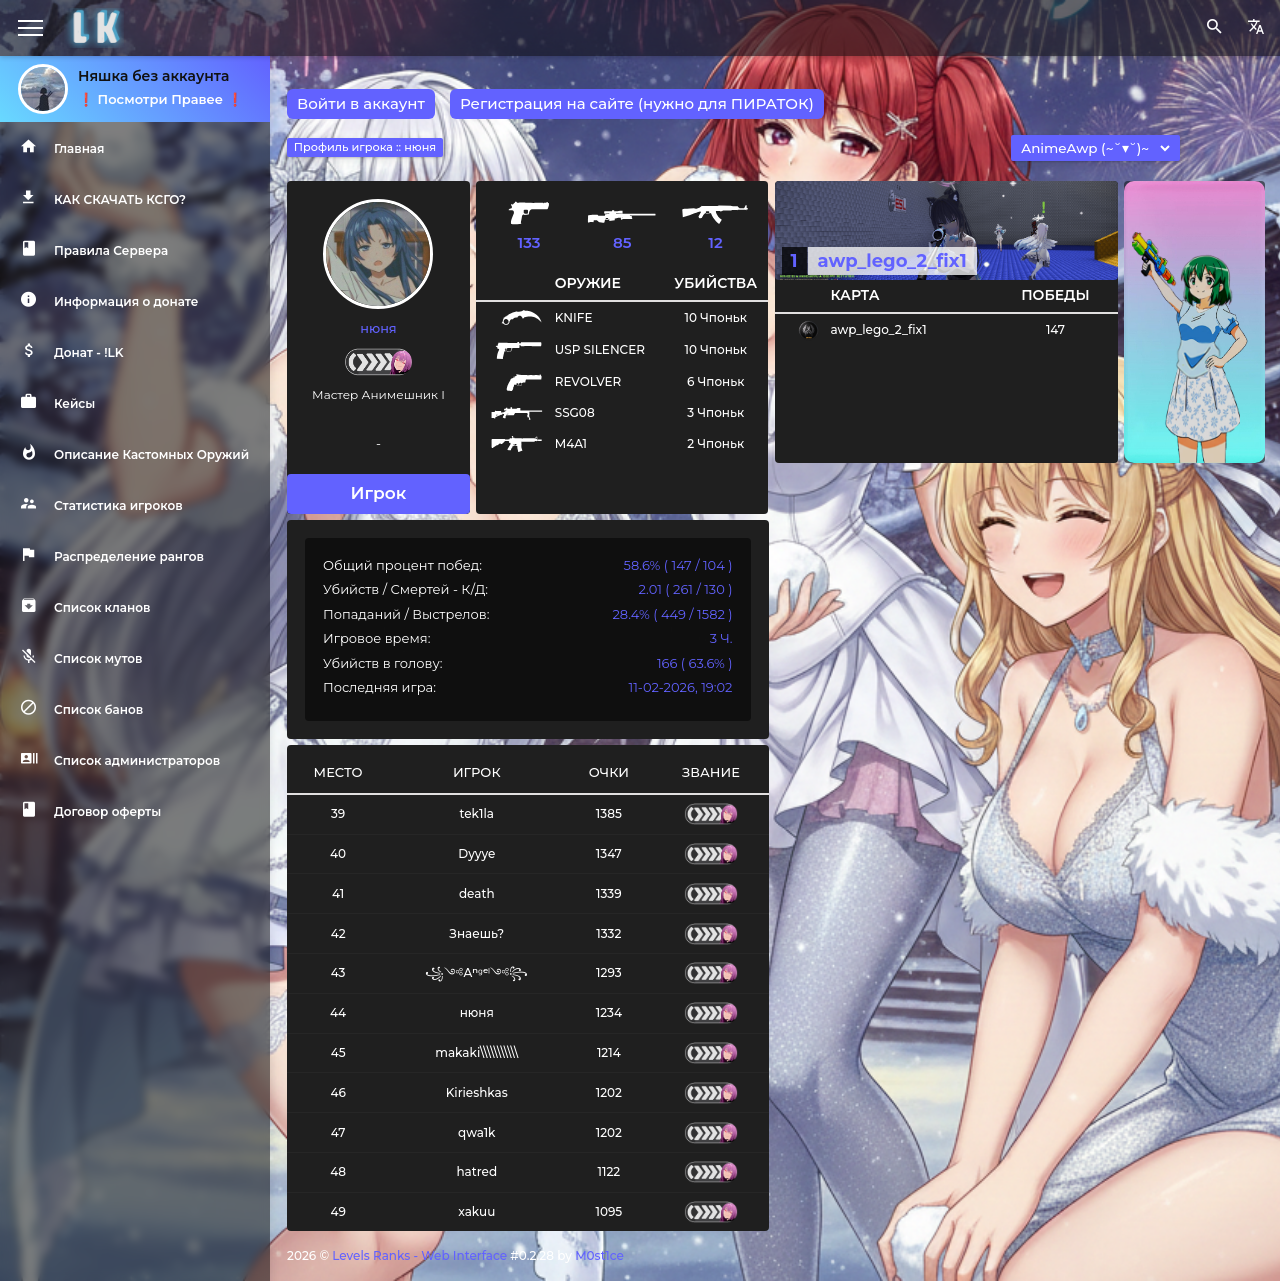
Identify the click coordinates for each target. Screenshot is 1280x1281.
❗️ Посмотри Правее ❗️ (160, 99)
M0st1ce (599, 1255)
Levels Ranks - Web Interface (419, 1255)
